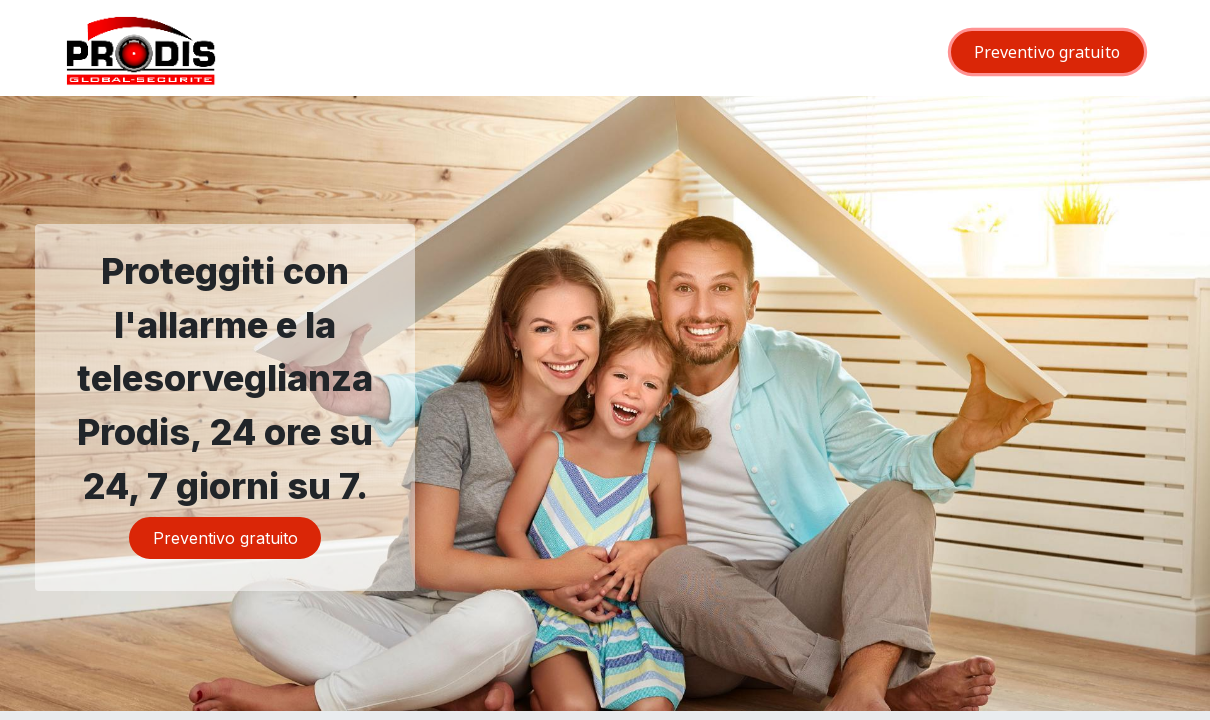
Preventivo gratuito (1047, 52)
